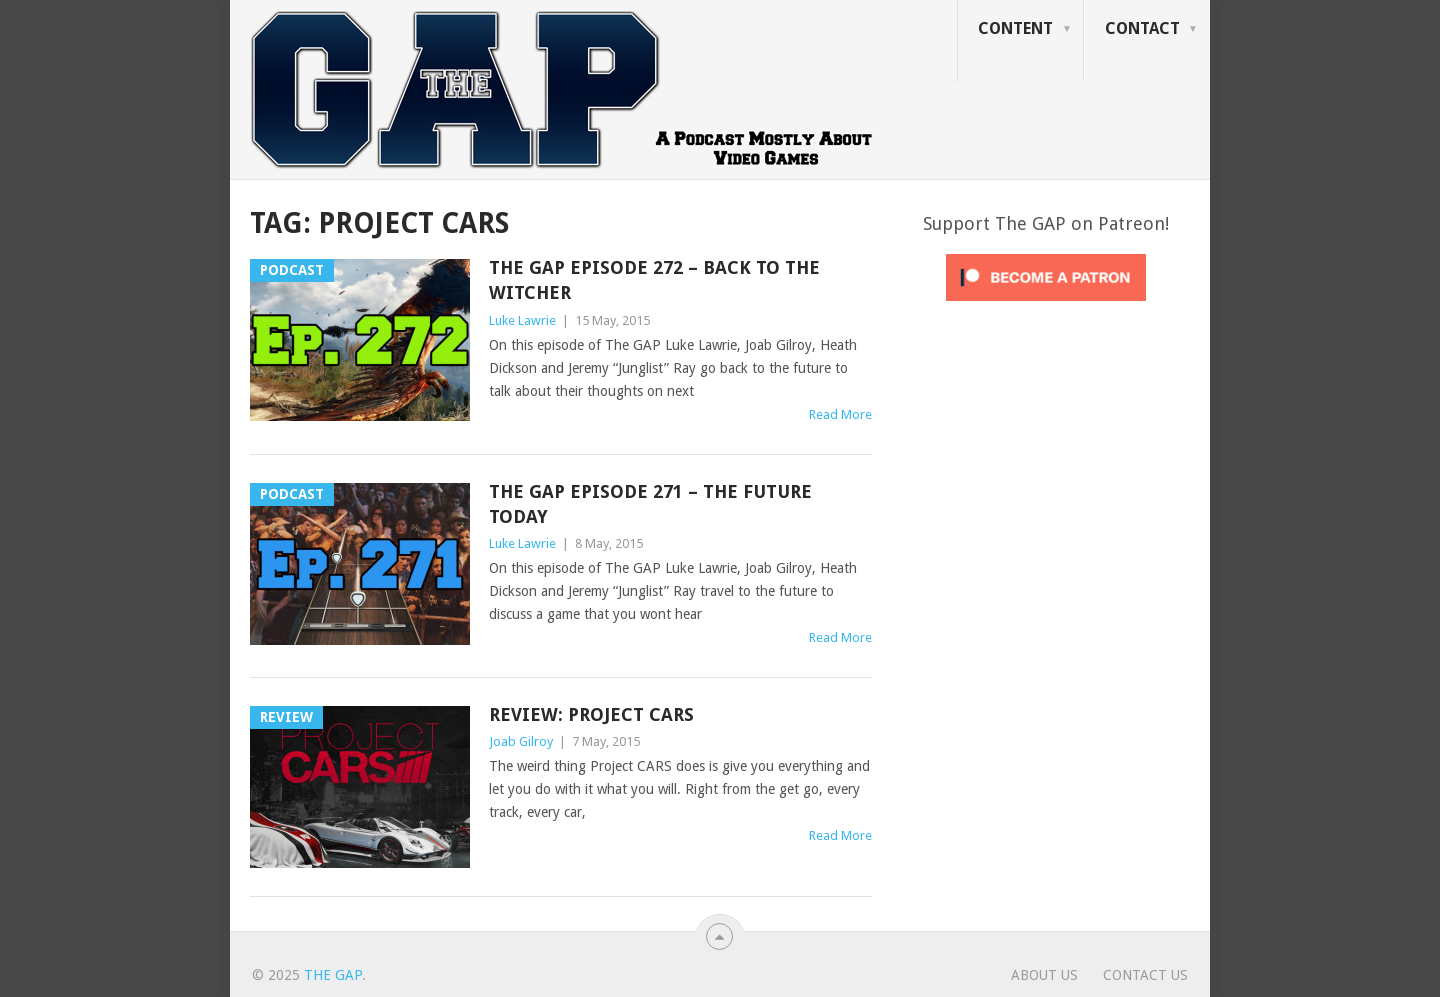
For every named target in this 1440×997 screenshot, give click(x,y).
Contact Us (1145, 975)
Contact (1142, 28)
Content (1015, 28)
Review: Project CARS (591, 714)
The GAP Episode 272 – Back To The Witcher (654, 280)
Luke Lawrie (522, 320)
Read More (840, 414)
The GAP (333, 975)
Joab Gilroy (521, 741)
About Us (1044, 975)
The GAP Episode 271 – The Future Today (650, 504)
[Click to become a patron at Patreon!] (1046, 306)
